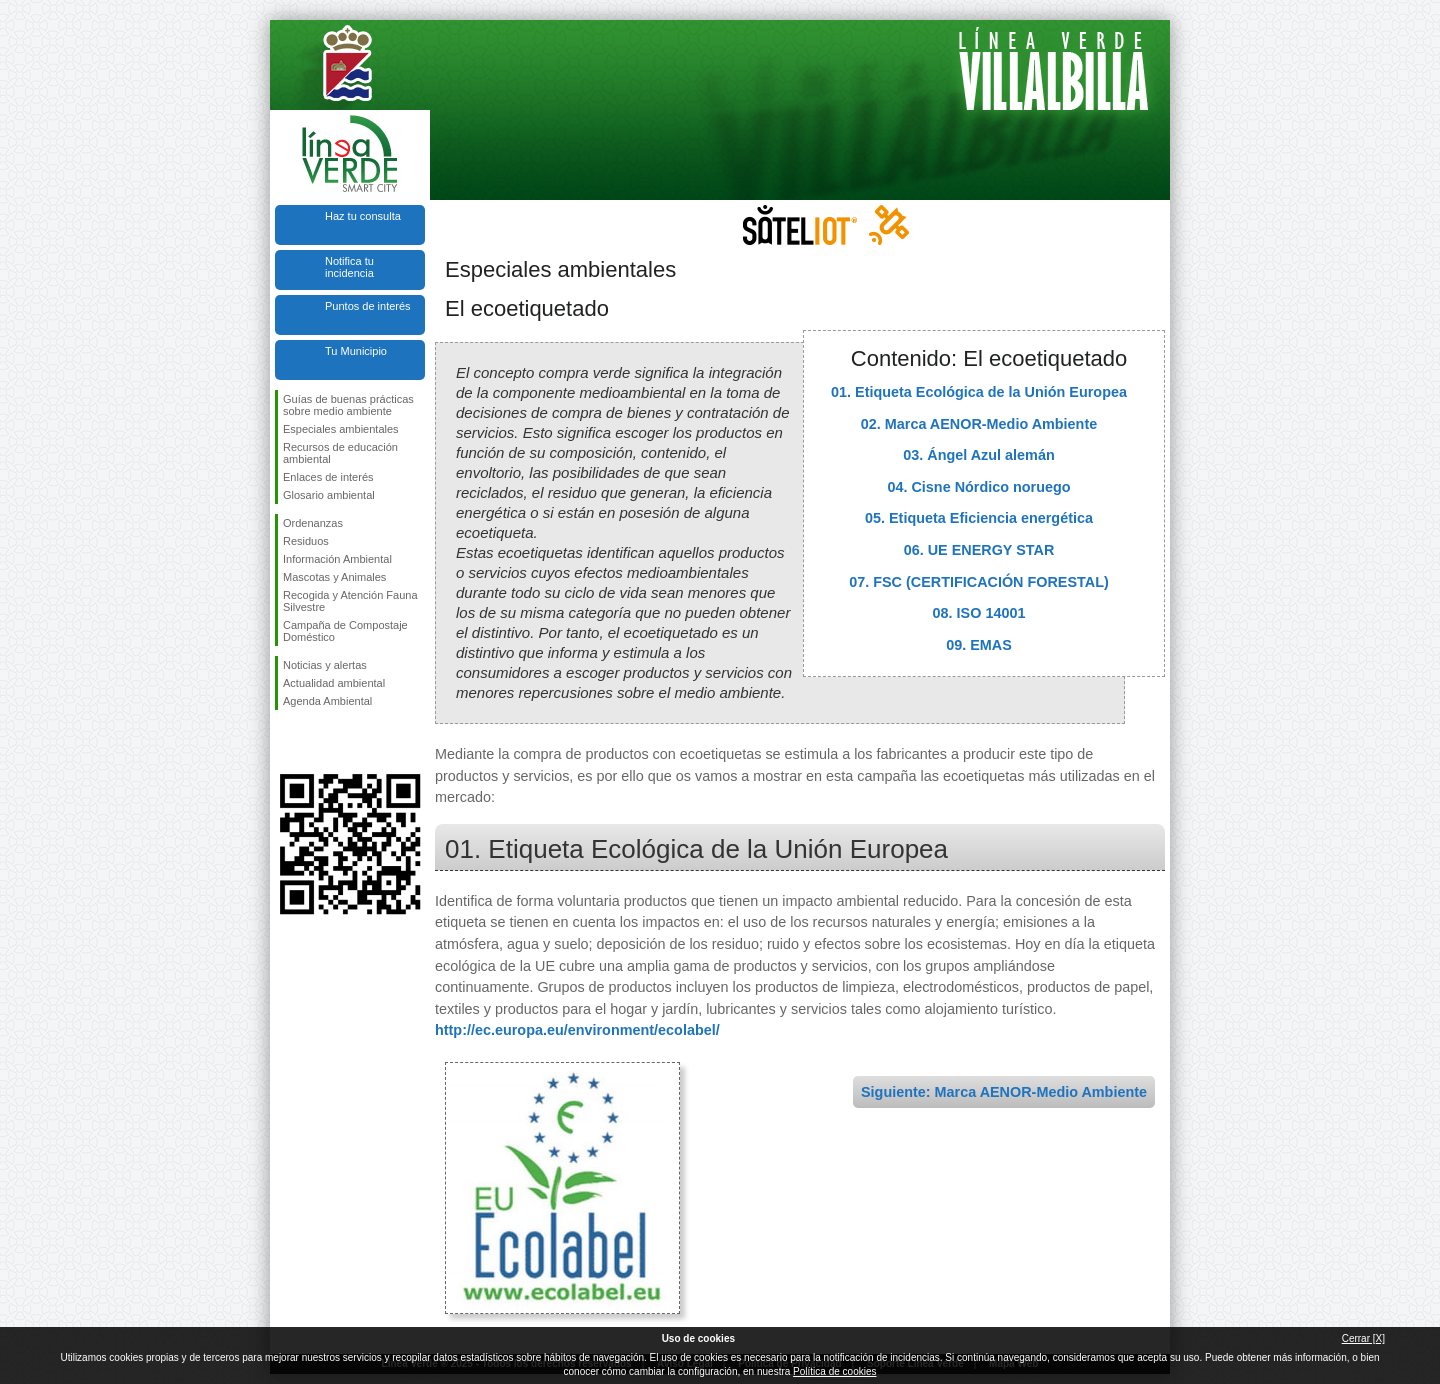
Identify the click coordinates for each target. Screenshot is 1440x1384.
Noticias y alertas (325, 665)
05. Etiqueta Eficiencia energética (979, 518)
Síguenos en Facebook (287, 742)
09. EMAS (979, 645)
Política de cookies (834, 1371)
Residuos (306, 541)
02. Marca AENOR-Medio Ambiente (979, 424)
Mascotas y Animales (334, 577)
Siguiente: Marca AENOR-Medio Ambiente (1004, 1092)
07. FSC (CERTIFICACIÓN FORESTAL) (979, 582)
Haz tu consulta (363, 216)
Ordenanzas (313, 523)
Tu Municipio (356, 351)
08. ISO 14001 (979, 613)
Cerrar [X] (1363, 1338)
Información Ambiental (337, 559)
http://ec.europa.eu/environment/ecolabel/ (577, 1030)
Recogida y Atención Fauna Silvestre (350, 601)
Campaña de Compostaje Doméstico (345, 631)
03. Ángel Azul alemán (978, 455)
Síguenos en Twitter (320, 742)
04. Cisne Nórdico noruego (978, 487)
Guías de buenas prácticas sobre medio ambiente (348, 405)
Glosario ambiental (329, 495)
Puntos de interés (368, 306)
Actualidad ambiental (334, 683)
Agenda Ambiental (327, 701)
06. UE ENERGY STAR (979, 550)
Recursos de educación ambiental (340, 453)
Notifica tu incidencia (349, 267)
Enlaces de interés (328, 477)
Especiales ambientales (341, 429)
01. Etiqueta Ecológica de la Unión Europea (979, 392)
